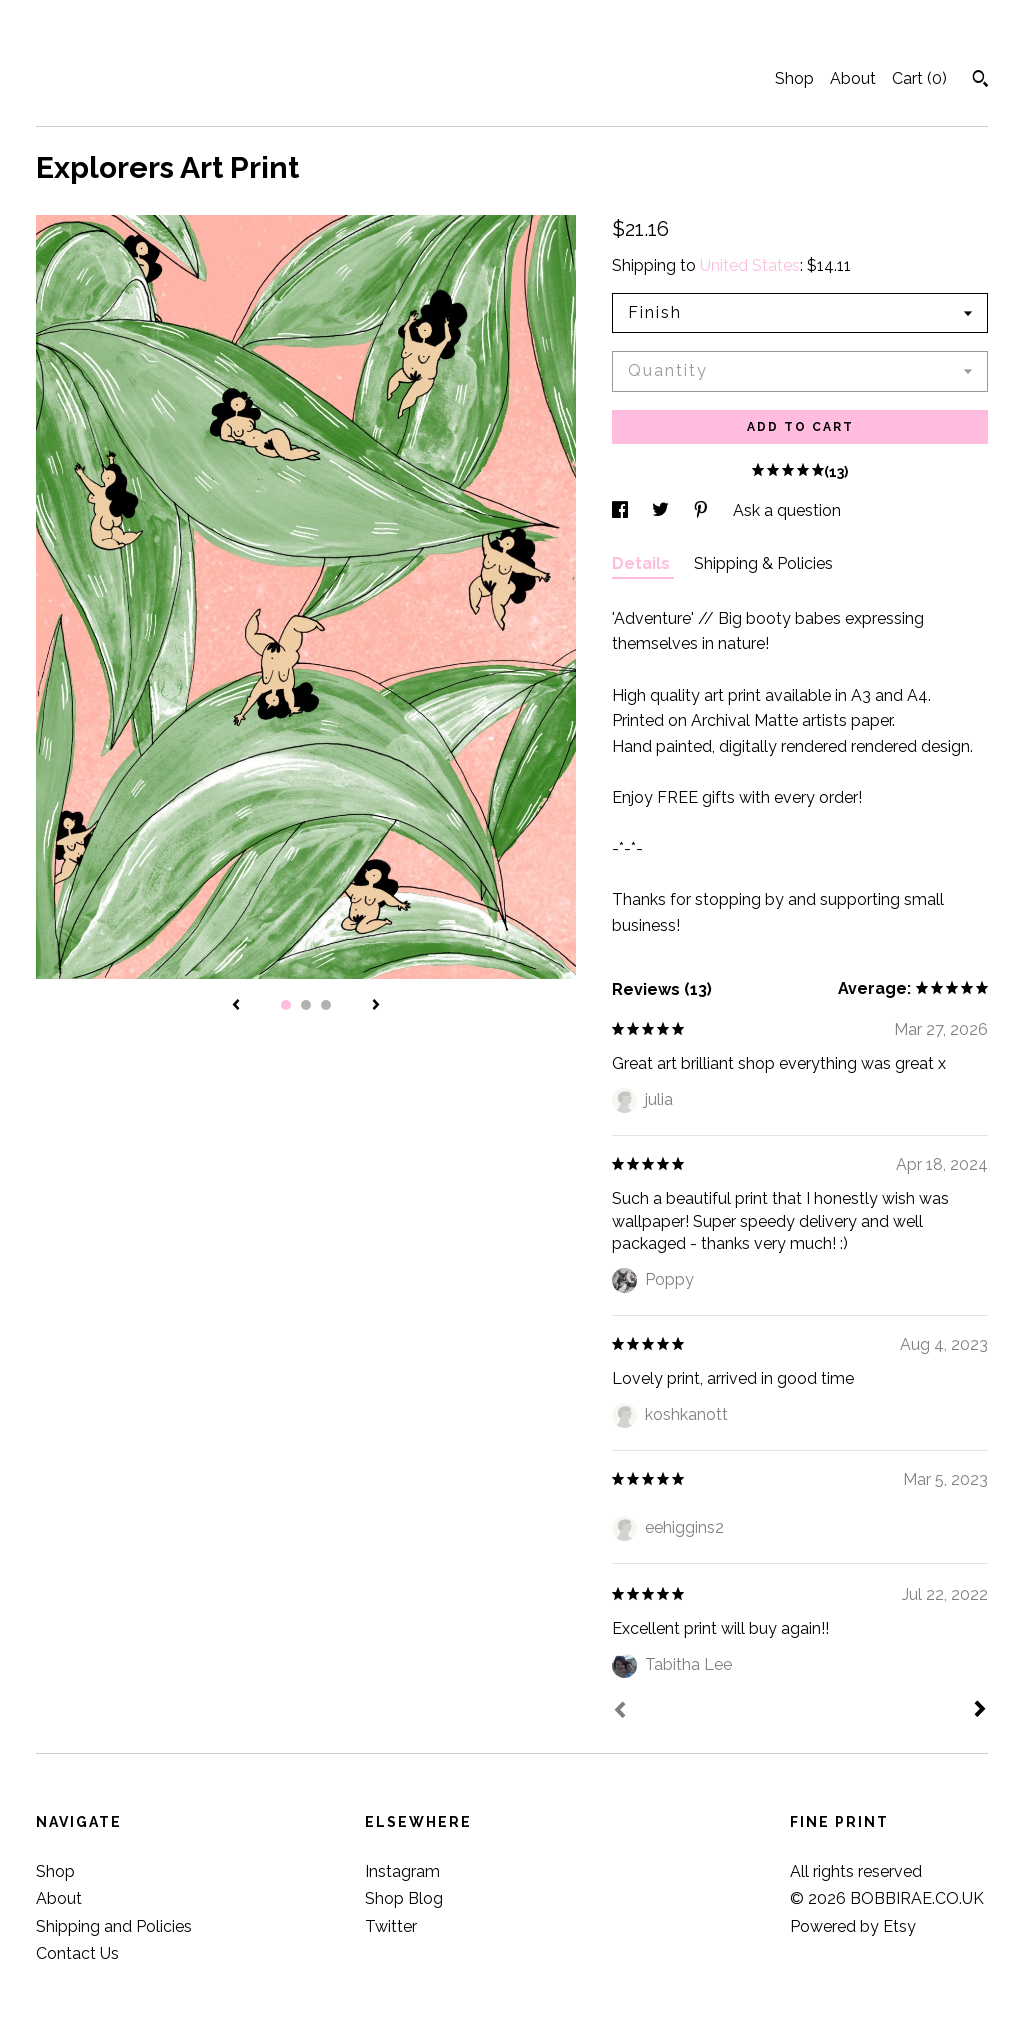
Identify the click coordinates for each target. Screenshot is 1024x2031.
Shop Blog (404, 1898)
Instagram (402, 1871)
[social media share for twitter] (662, 510)
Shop (794, 78)
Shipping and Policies (114, 1926)
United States (750, 265)
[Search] (980, 81)
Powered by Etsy (853, 1926)
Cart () (919, 78)
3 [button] (326, 1005)
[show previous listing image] (236, 1006)
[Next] (980, 1711)
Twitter (391, 1926)
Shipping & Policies (763, 563)
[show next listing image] (376, 1006)
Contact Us (77, 1953)
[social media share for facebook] (622, 510)
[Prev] (620, 1712)
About (853, 78)
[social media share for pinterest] (703, 510)
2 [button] (306, 1005)
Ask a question (787, 510)
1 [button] (286, 1005)
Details (643, 563)
